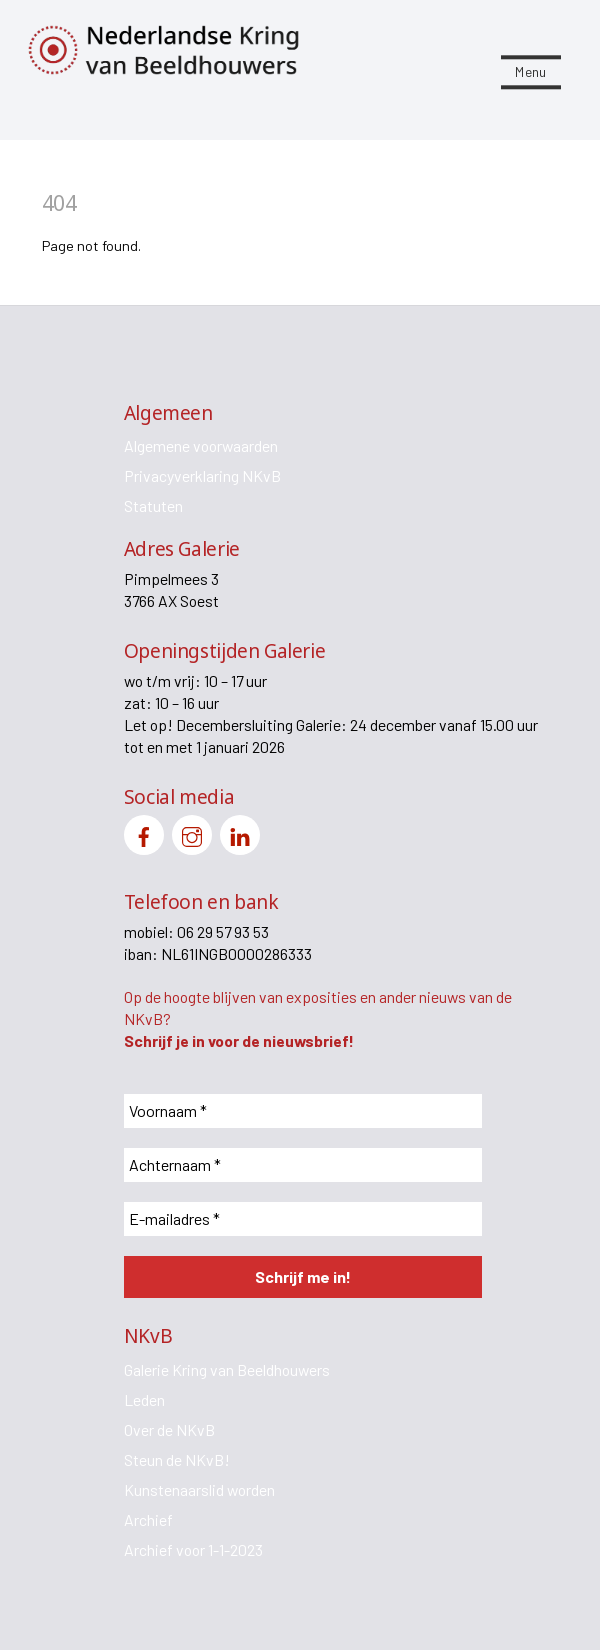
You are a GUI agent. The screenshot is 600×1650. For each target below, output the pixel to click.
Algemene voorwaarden (201, 445)
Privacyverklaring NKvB (202, 475)
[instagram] (192, 832)
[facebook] (144, 832)
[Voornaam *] (303, 1111)
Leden (144, 1399)
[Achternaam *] (303, 1165)
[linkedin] (240, 832)
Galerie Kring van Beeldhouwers (227, 1369)
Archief (148, 1519)
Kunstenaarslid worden (199, 1489)
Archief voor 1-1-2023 (193, 1549)
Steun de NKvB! (177, 1459)
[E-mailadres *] (303, 1219)
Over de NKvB (169, 1429)
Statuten (153, 505)
